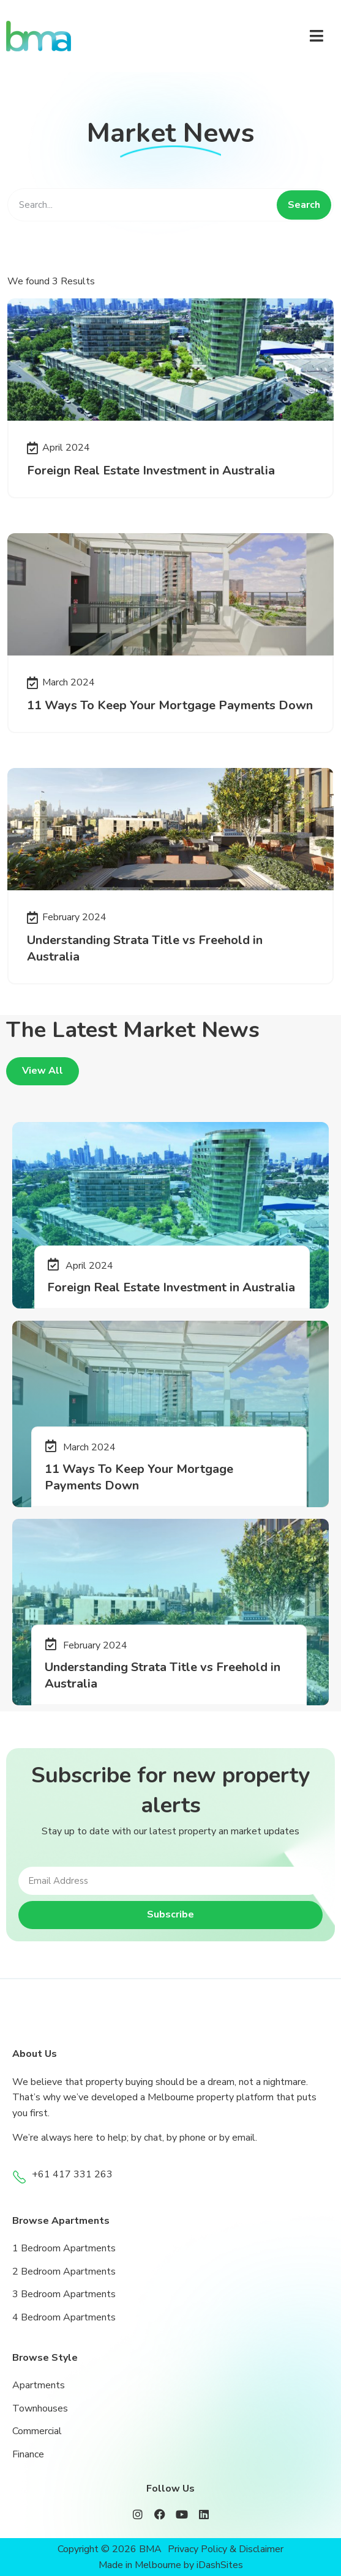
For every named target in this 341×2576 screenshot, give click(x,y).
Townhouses (40, 2408)
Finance (28, 2454)
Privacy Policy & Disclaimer (225, 2549)
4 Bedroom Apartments (64, 2317)
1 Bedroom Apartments (64, 2248)
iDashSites (220, 2565)
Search (304, 205)
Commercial (37, 2431)
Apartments (38, 2385)
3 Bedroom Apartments (64, 2294)
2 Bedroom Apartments (64, 2271)
